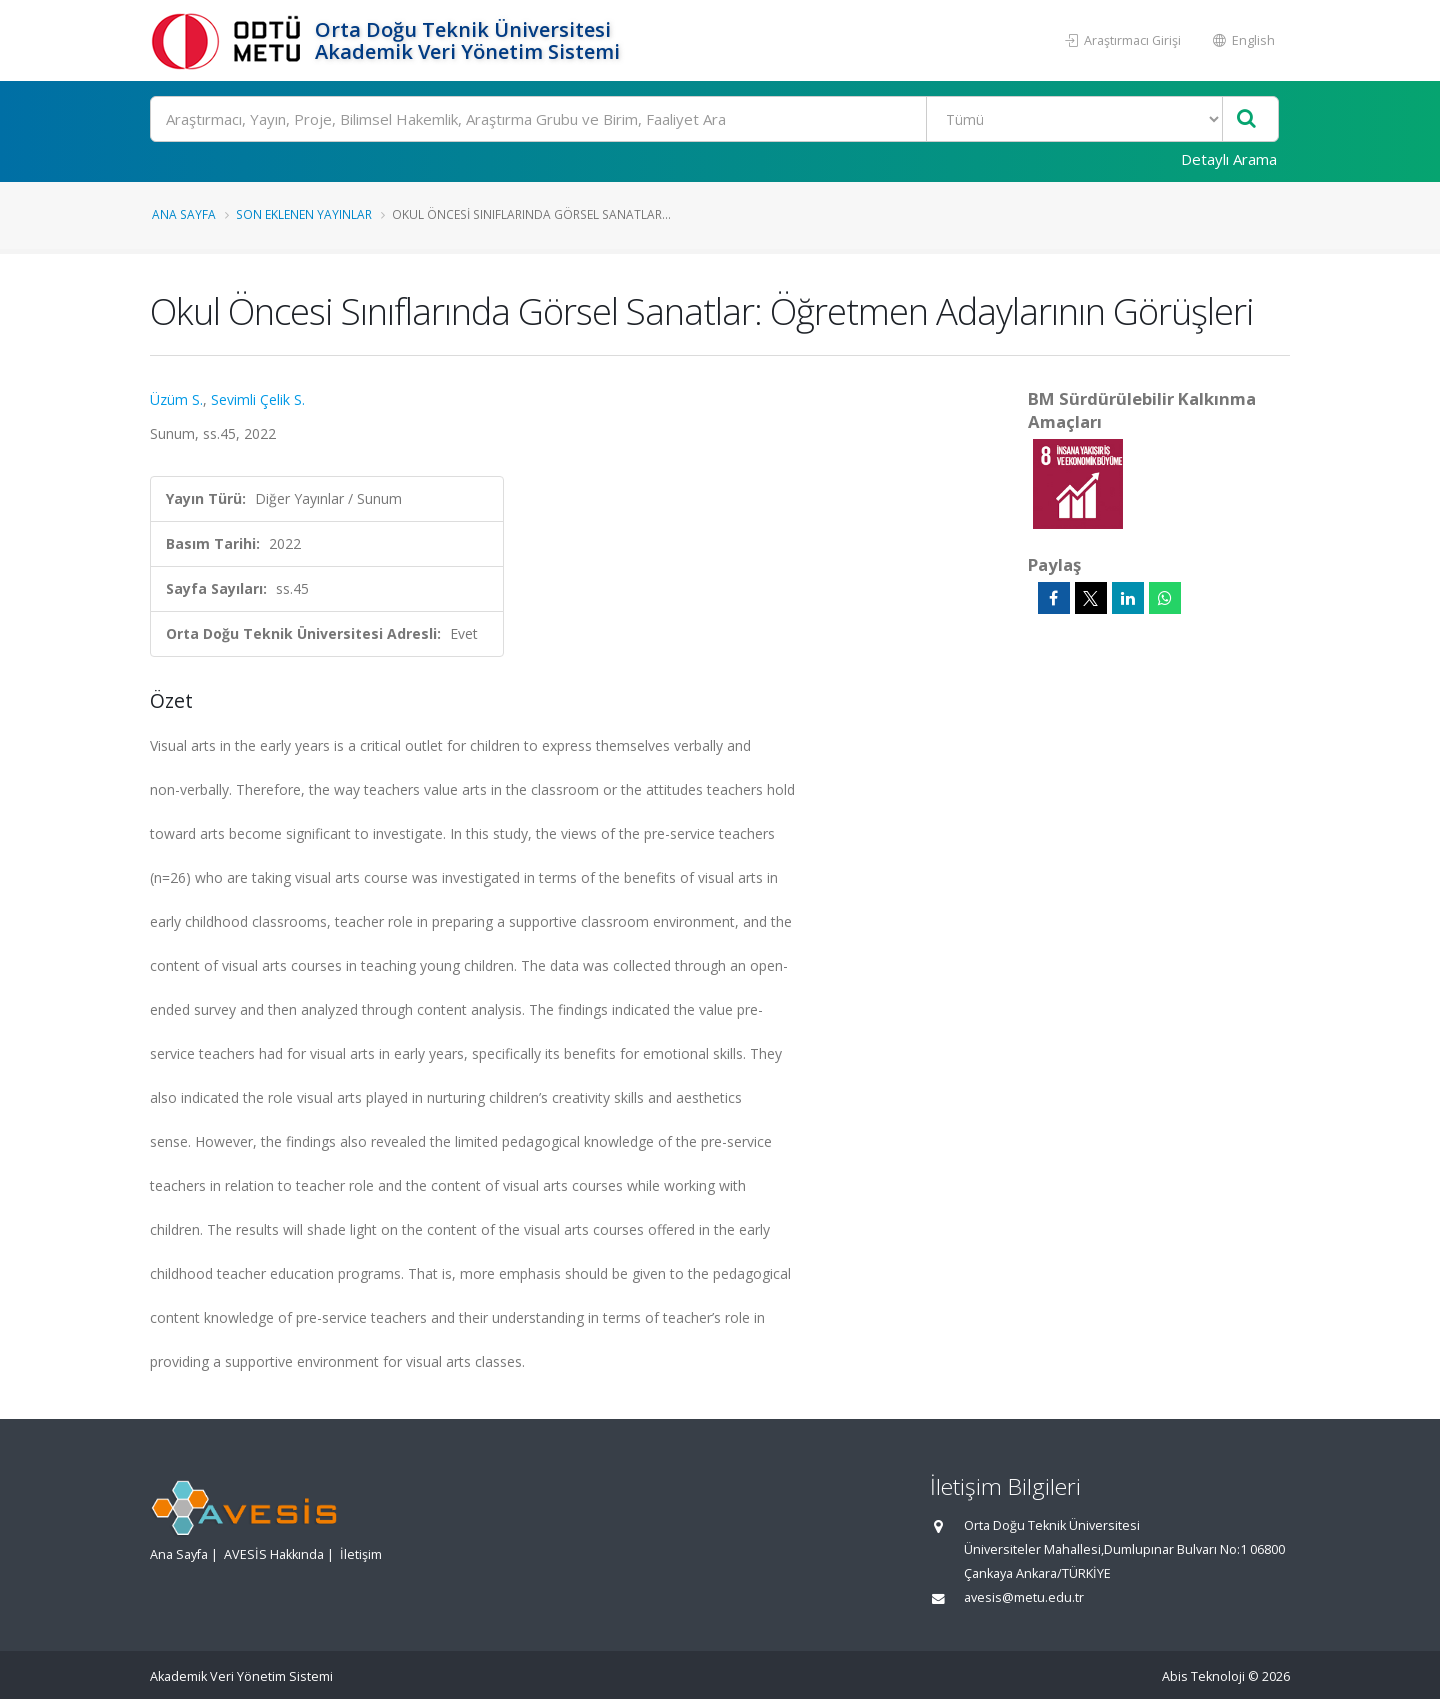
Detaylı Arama (1229, 159)
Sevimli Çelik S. (258, 399)
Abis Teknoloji (1203, 1676)
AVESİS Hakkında (274, 1554)
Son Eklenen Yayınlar (304, 214)
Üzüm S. (176, 399)
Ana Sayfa (184, 214)
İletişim (361, 1554)
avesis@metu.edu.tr (1024, 1597)
